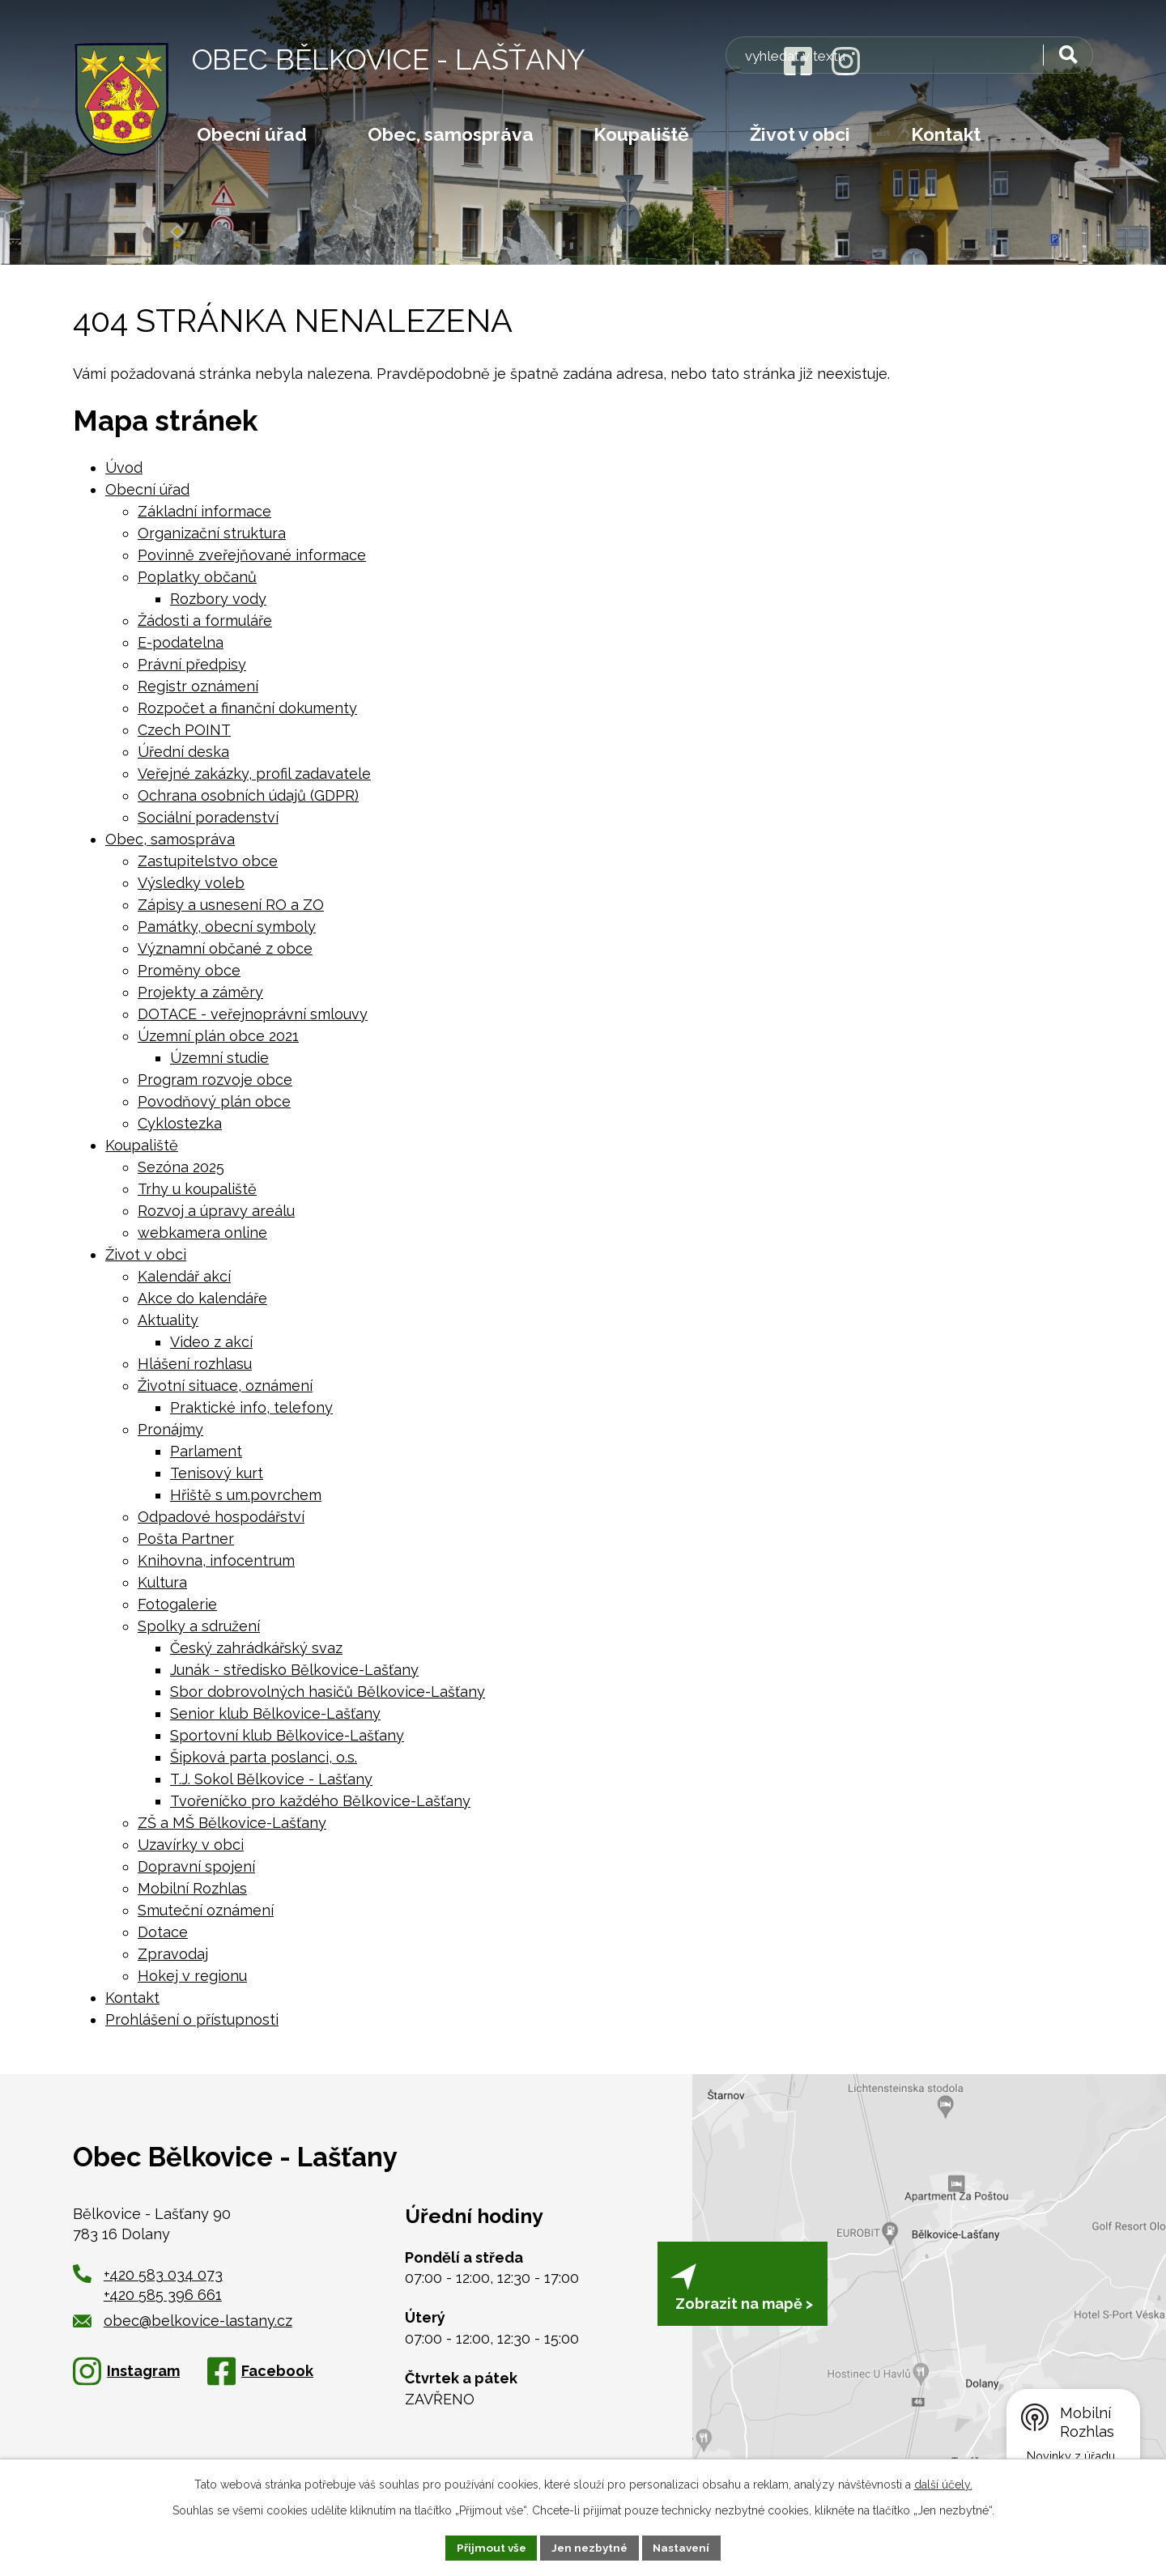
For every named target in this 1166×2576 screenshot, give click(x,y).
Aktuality (168, 1319)
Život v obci (800, 134)
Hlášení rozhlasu (195, 1363)
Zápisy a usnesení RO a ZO (231, 904)
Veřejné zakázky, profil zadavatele (254, 773)
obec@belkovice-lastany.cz (182, 2320)
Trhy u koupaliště (197, 1188)
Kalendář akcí (184, 1276)
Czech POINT (184, 729)
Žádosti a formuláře (205, 620)
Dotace (163, 1932)
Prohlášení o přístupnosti (192, 2019)
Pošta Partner (186, 1538)
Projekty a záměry (200, 992)
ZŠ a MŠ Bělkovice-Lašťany (232, 1822)
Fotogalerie (177, 1604)
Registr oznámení (198, 686)
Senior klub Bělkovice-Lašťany (275, 1713)
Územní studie (219, 1057)
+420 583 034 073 (163, 2274)
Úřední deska (183, 751)
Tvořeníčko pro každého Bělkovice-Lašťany (320, 1800)
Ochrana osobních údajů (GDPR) (248, 795)
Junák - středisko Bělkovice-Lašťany (294, 1669)
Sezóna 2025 (181, 1166)
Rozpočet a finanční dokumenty (247, 707)
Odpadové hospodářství (221, 1516)
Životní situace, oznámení (225, 1385)
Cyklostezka (180, 1123)
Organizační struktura (212, 533)
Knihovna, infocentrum (216, 1560)
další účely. (943, 2483)
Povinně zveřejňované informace (252, 554)
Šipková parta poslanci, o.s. (263, 1757)
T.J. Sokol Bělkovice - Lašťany (271, 1778)
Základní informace (204, 511)
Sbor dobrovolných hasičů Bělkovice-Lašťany (327, 1691)
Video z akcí (211, 1341)
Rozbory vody (218, 598)
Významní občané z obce (225, 948)
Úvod (124, 467)
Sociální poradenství (208, 817)
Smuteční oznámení (206, 1910)
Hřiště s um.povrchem (245, 1494)
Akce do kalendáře (202, 1298)
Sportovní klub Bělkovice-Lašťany (287, 1735)
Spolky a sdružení (199, 1625)
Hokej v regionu (192, 1975)
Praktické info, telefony (251, 1407)
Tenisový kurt (216, 1472)
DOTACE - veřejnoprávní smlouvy (253, 1013)
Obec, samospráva (451, 134)
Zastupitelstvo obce (208, 860)
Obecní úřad (252, 134)
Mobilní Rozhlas (192, 1888)
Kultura (162, 1582)
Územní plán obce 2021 (218, 1035)
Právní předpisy (192, 664)
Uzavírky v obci (191, 1844)
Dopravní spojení (196, 1866)
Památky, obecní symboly (227, 926)
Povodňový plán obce (214, 1101)
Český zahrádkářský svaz (256, 1647)
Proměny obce (189, 970)
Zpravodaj (173, 1953)
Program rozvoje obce (215, 1079)
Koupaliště (641, 134)
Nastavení (684, 2546)
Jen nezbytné (589, 2546)
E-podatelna (180, 642)
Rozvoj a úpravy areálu (216, 1210)
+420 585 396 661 (163, 2294)
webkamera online (202, 1232)
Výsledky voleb (191, 882)
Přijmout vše (488, 2546)
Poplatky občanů (197, 576)
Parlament (206, 1451)
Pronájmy (170, 1429)
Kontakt (946, 134)
